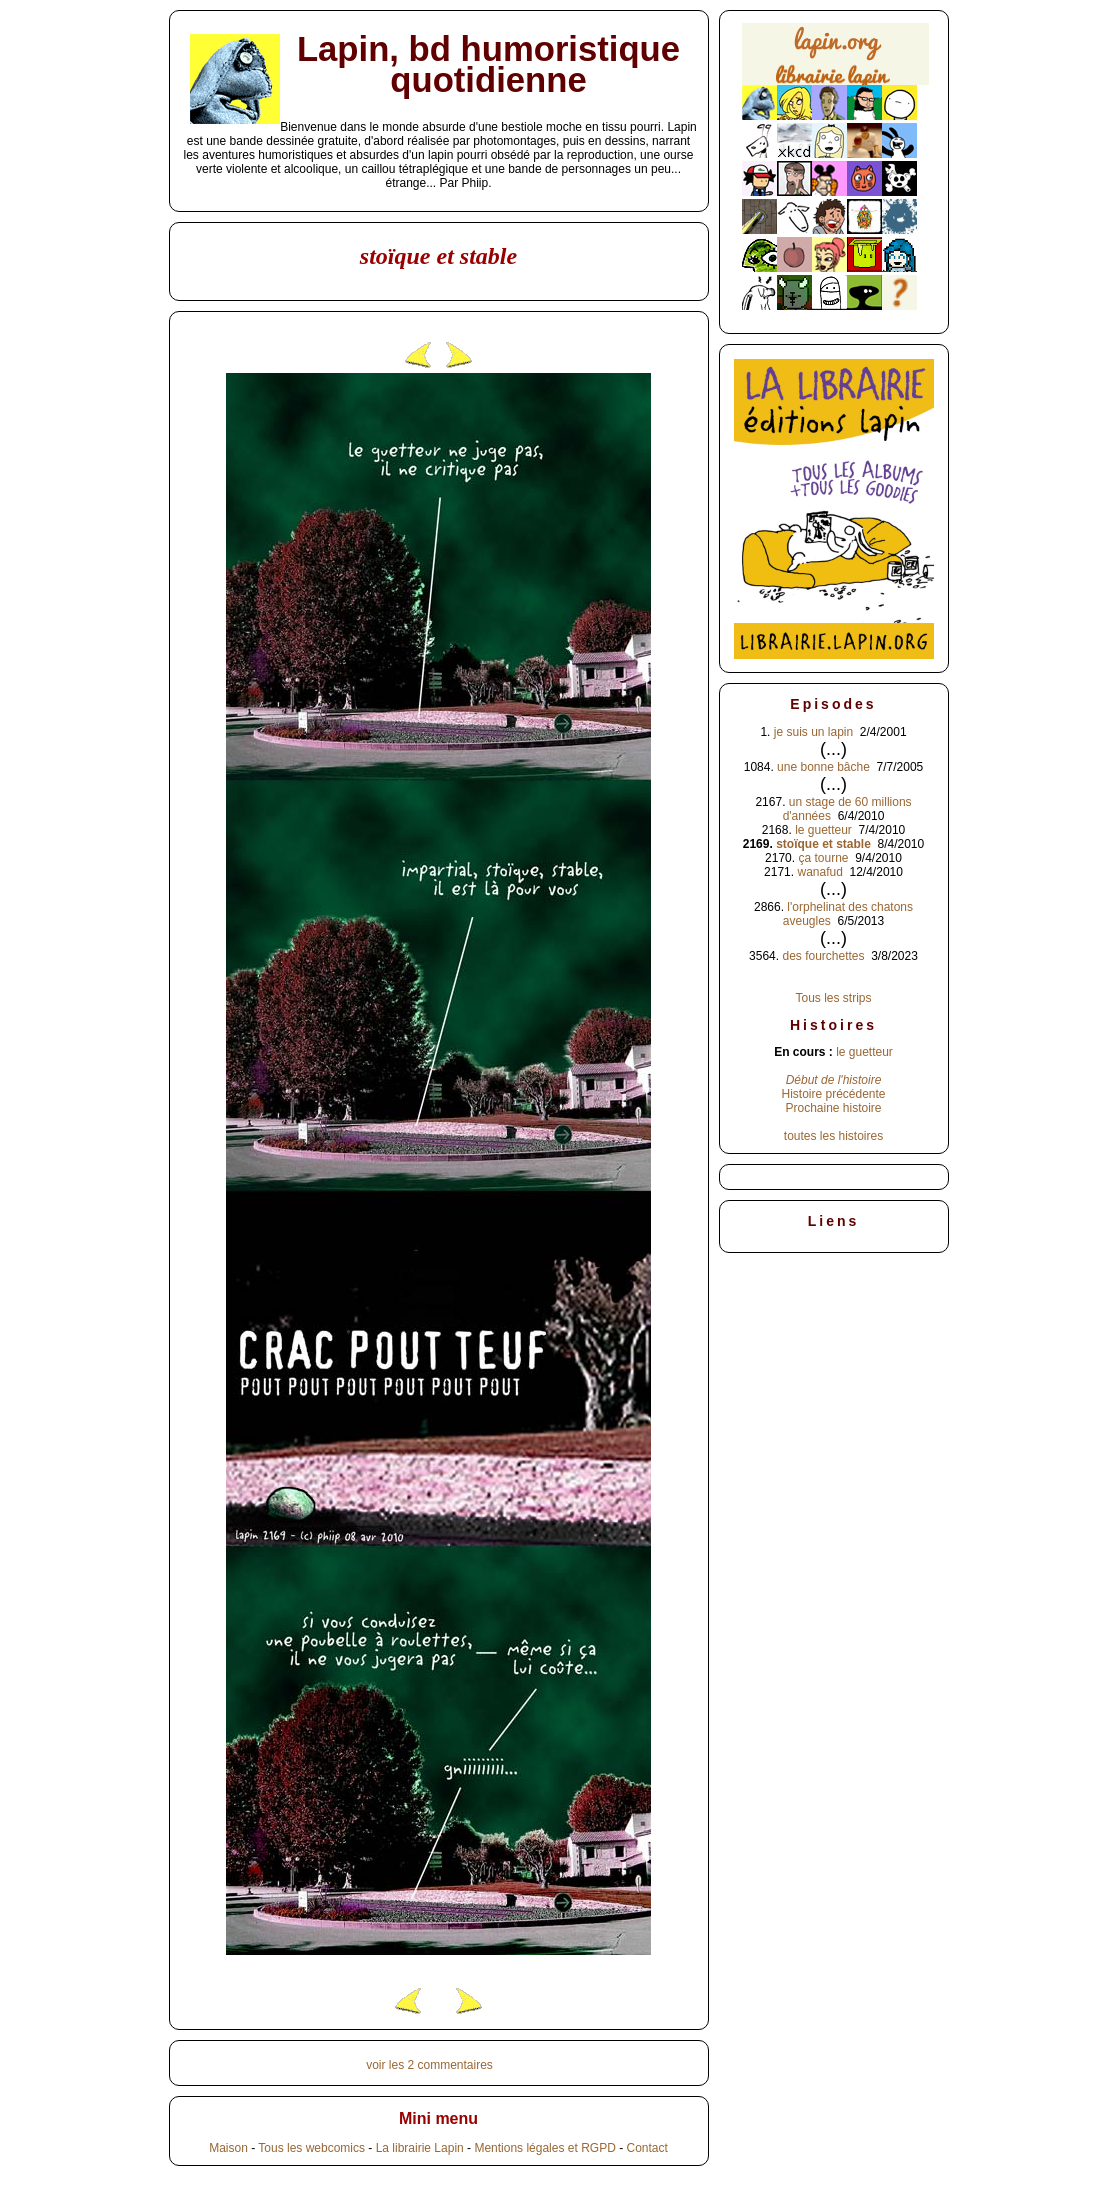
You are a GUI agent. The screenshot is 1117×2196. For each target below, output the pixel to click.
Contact (646, 2148)
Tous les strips (833, 998)
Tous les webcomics (311, 2148)
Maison (228, 2148)
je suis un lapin (813, 732)
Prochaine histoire (833, 1108)
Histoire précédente (833, 1094)
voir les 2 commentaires (429, 2065)
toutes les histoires (833, 1136)
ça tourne (823, 858)
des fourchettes (823, 956)
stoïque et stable (823, 844)
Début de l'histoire (834, 1080)
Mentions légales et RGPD (544, 2148)
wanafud (819, 872)
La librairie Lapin (420, 2148)
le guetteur (823, 830)
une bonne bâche (823, 767)
